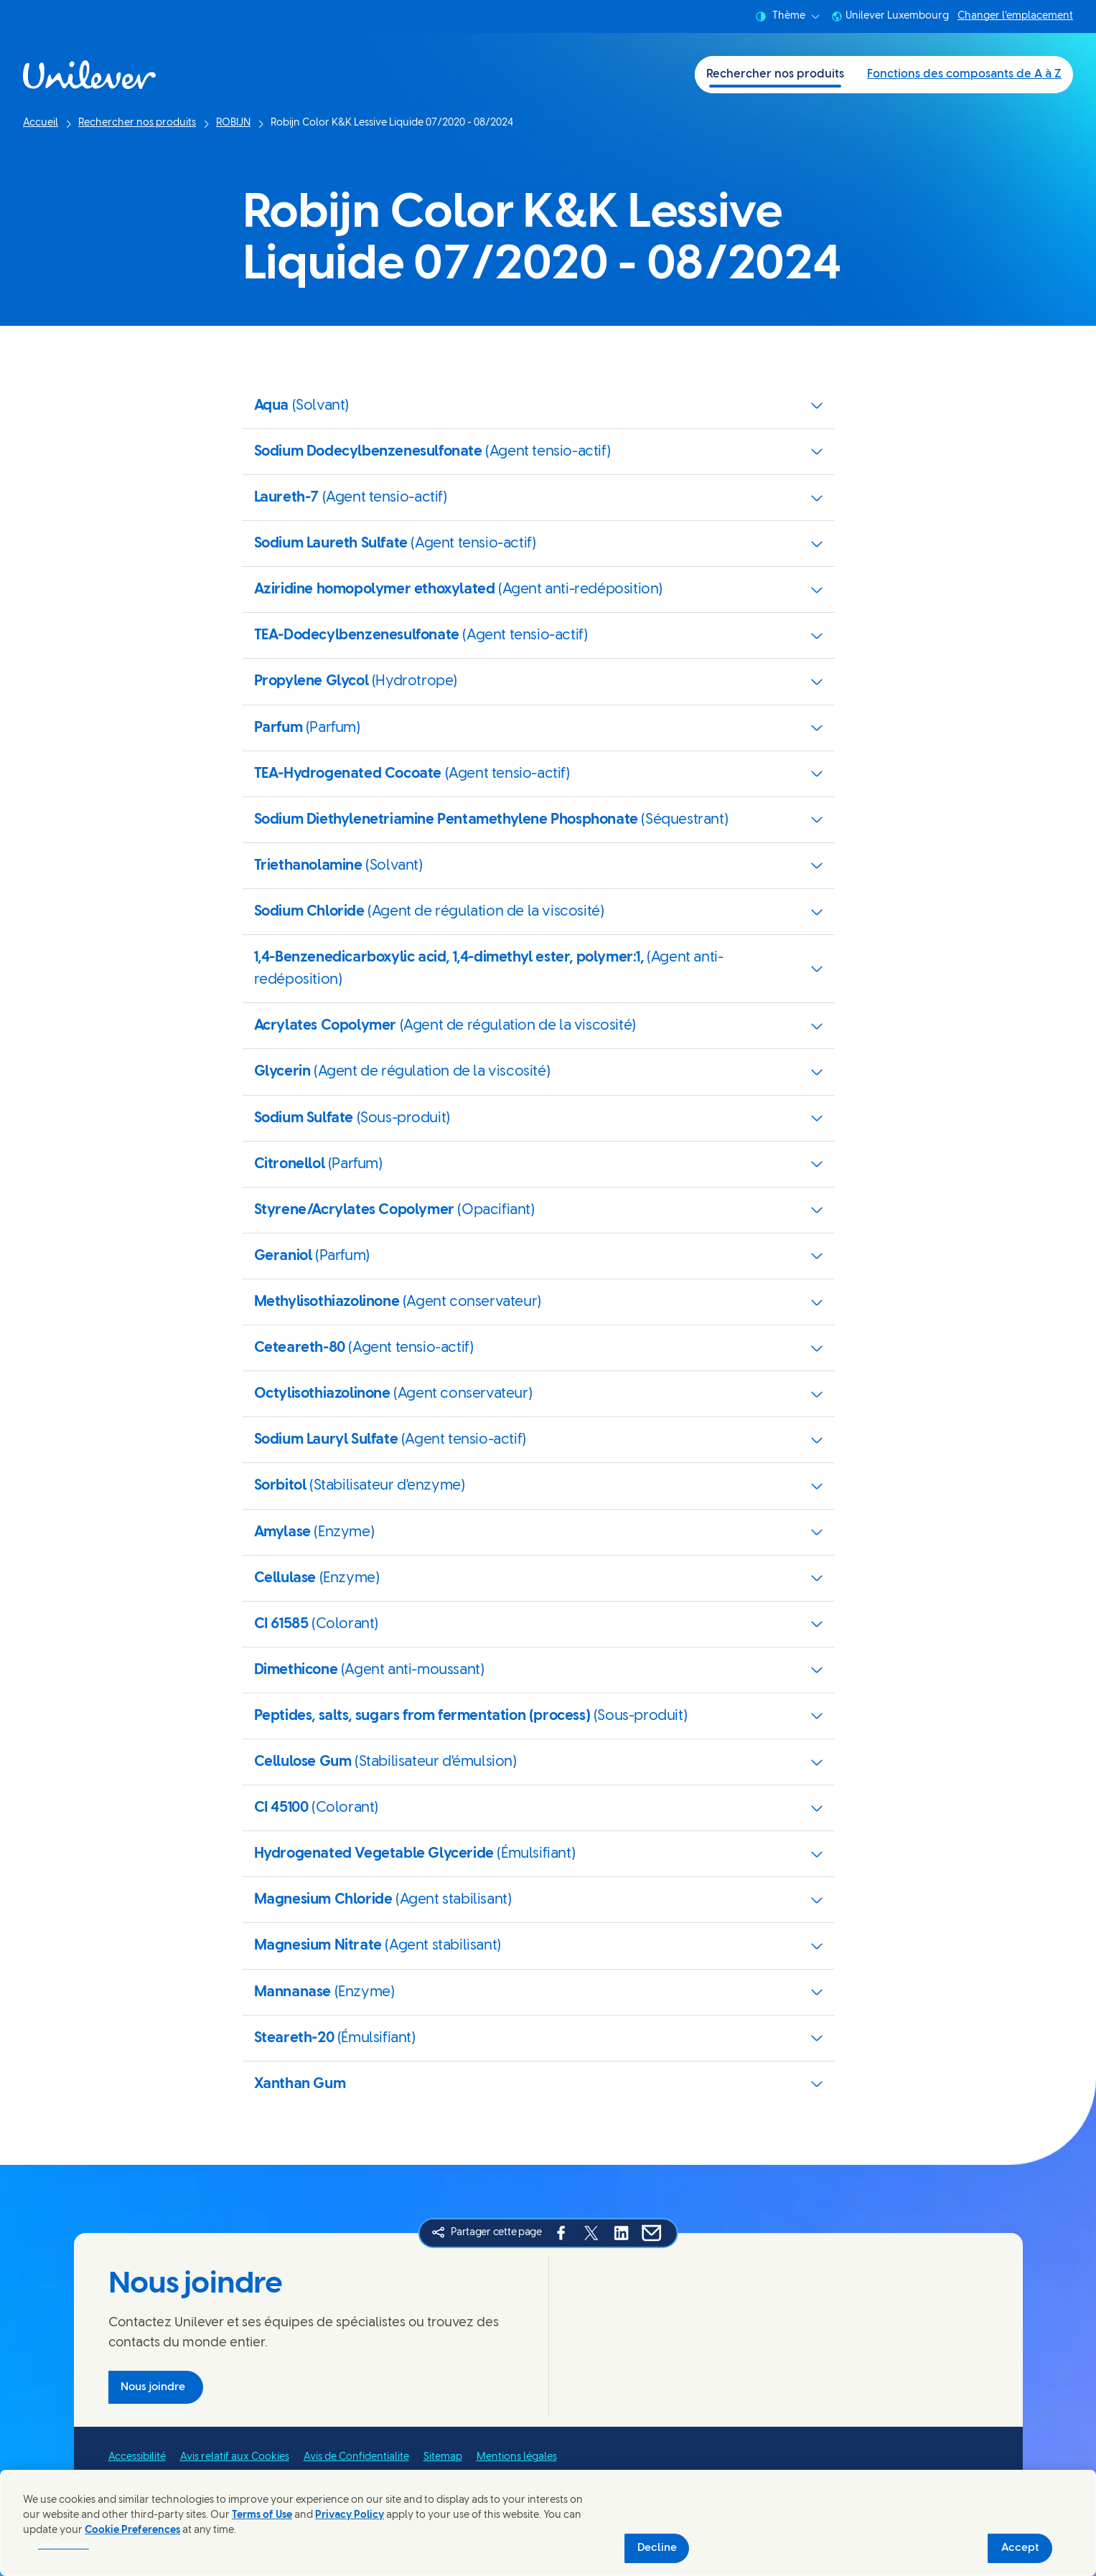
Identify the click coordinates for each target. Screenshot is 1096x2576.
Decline (657, 2548)
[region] (548, 2523)
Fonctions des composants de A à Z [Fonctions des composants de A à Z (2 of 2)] (964, 74)
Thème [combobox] (787, 16)
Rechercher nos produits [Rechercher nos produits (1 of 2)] (775, 74)
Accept (1020, 2548)
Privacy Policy (349, 2515)
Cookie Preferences (132, 2530)
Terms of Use (262, 2515)
